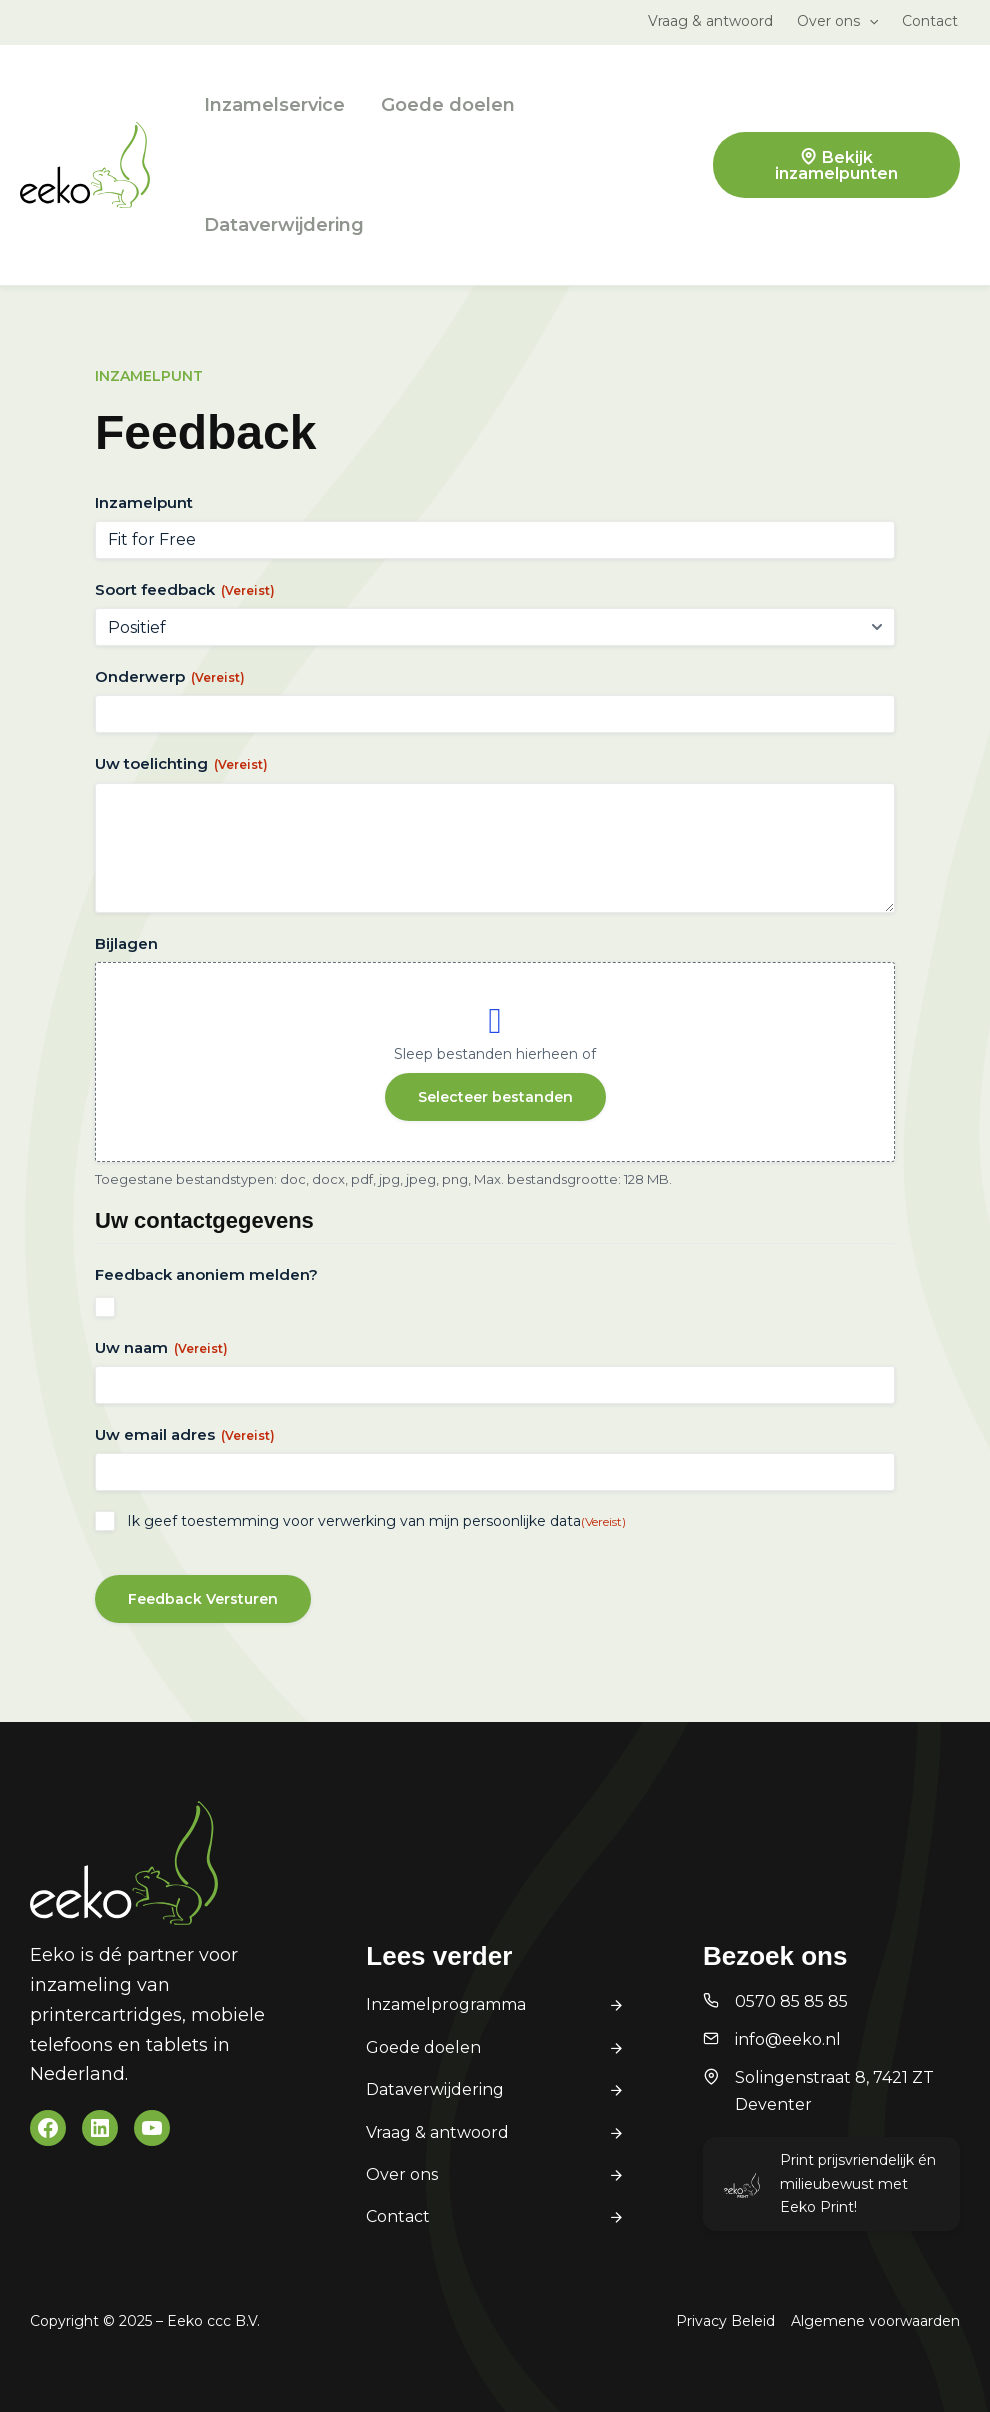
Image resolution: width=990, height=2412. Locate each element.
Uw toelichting (181, 763)
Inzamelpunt (144, 502)
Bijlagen (126, 943)
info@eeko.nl (788, 2039)
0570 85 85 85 (791, 2001)
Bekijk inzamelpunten (836, 165)
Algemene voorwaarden (875, 2321)
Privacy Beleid (725, 2321)
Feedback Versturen (203, 1599)
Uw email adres (185, 1434)
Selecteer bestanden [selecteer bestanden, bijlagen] (495, 1097)
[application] (869, 21)
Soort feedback (185, 589)
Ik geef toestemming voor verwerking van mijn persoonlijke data (376, 1521)
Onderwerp (170, 676)
